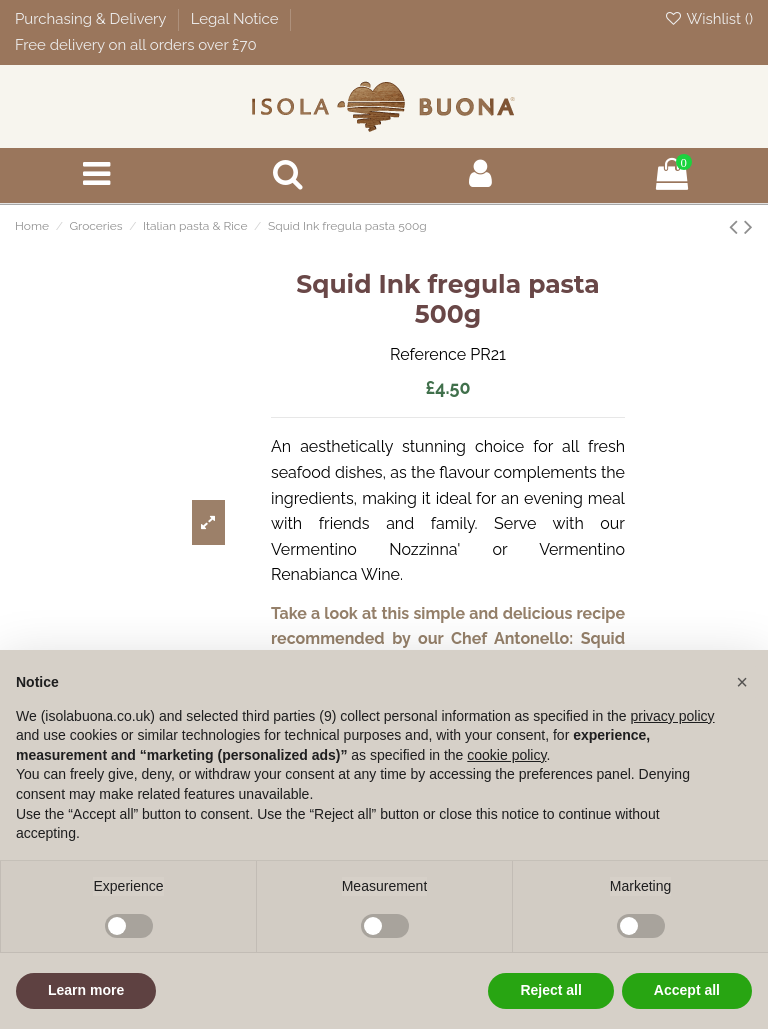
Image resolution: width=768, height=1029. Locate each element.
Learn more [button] (86, 990)
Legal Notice (237, 19)
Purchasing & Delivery (92, 19)
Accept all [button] (687, 990)
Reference (428, 354)
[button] (742, 682)
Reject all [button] (550, 990)
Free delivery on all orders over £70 (136, 45)
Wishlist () (708, 19)
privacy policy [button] (673, 716)
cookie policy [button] (506, 755)
